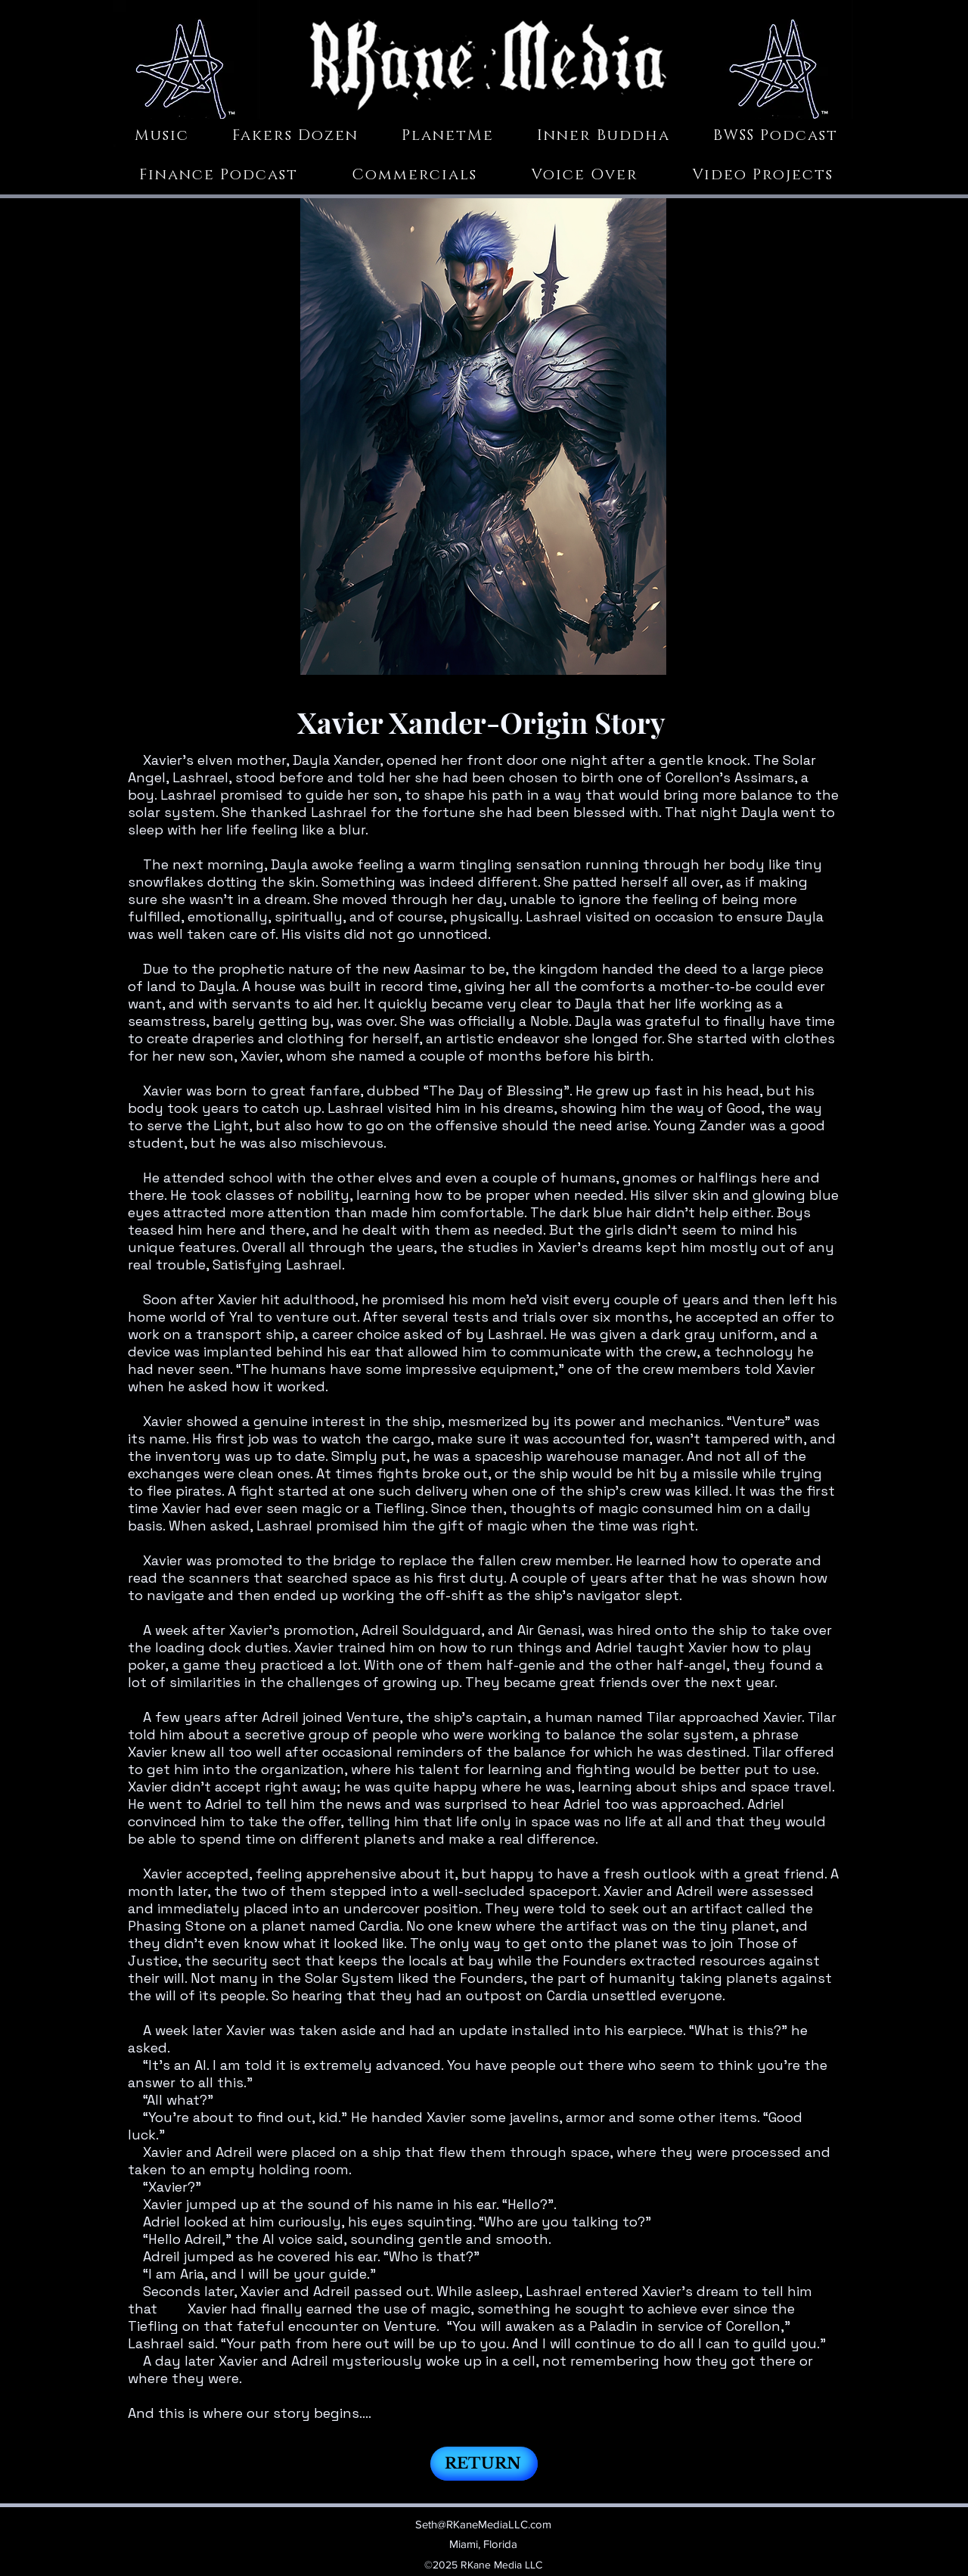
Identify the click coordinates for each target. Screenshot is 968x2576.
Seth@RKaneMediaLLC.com (483, 2524)
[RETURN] (484, 2464)
